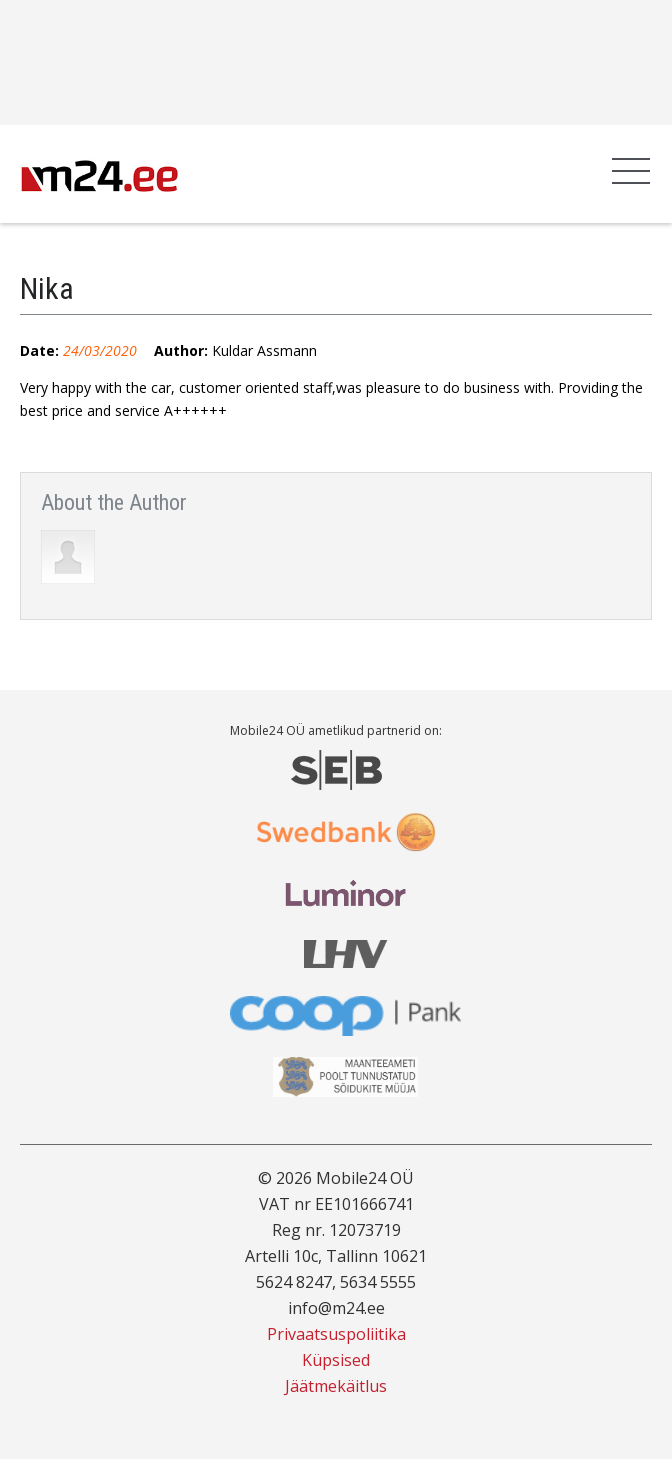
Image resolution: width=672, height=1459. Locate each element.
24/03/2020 (100, 350)
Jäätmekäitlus (336, 1386)
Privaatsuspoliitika (336, 1334)
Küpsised (336, 1360)
